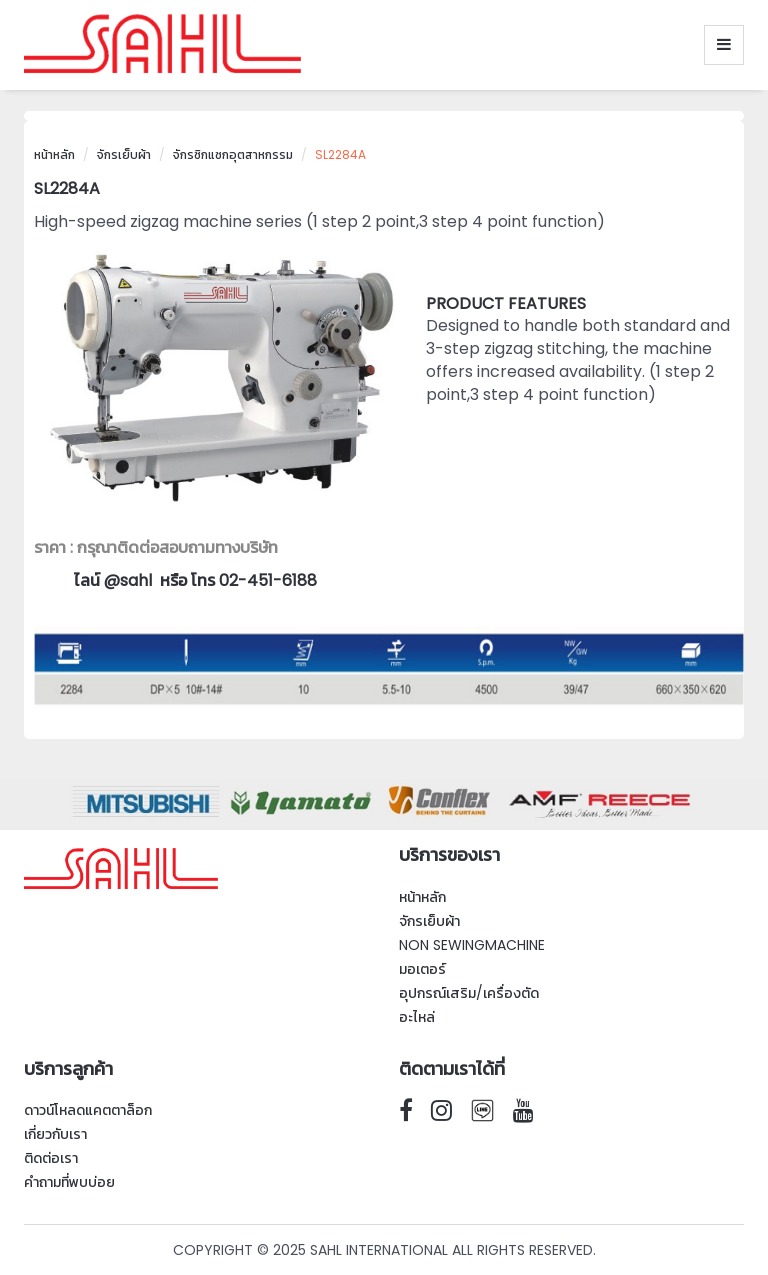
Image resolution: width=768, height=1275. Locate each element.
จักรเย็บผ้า (124, 154)
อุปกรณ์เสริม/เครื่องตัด (469, 993)
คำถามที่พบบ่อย (69, 1182)
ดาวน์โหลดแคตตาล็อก (88, 1110)
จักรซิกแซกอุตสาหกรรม (233, 154)
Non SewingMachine (472, 945)
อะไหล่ (417, 1017)
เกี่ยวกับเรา (55, 1134)
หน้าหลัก (54, 154)
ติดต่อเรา (51, 1158)
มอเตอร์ (422, 969)
